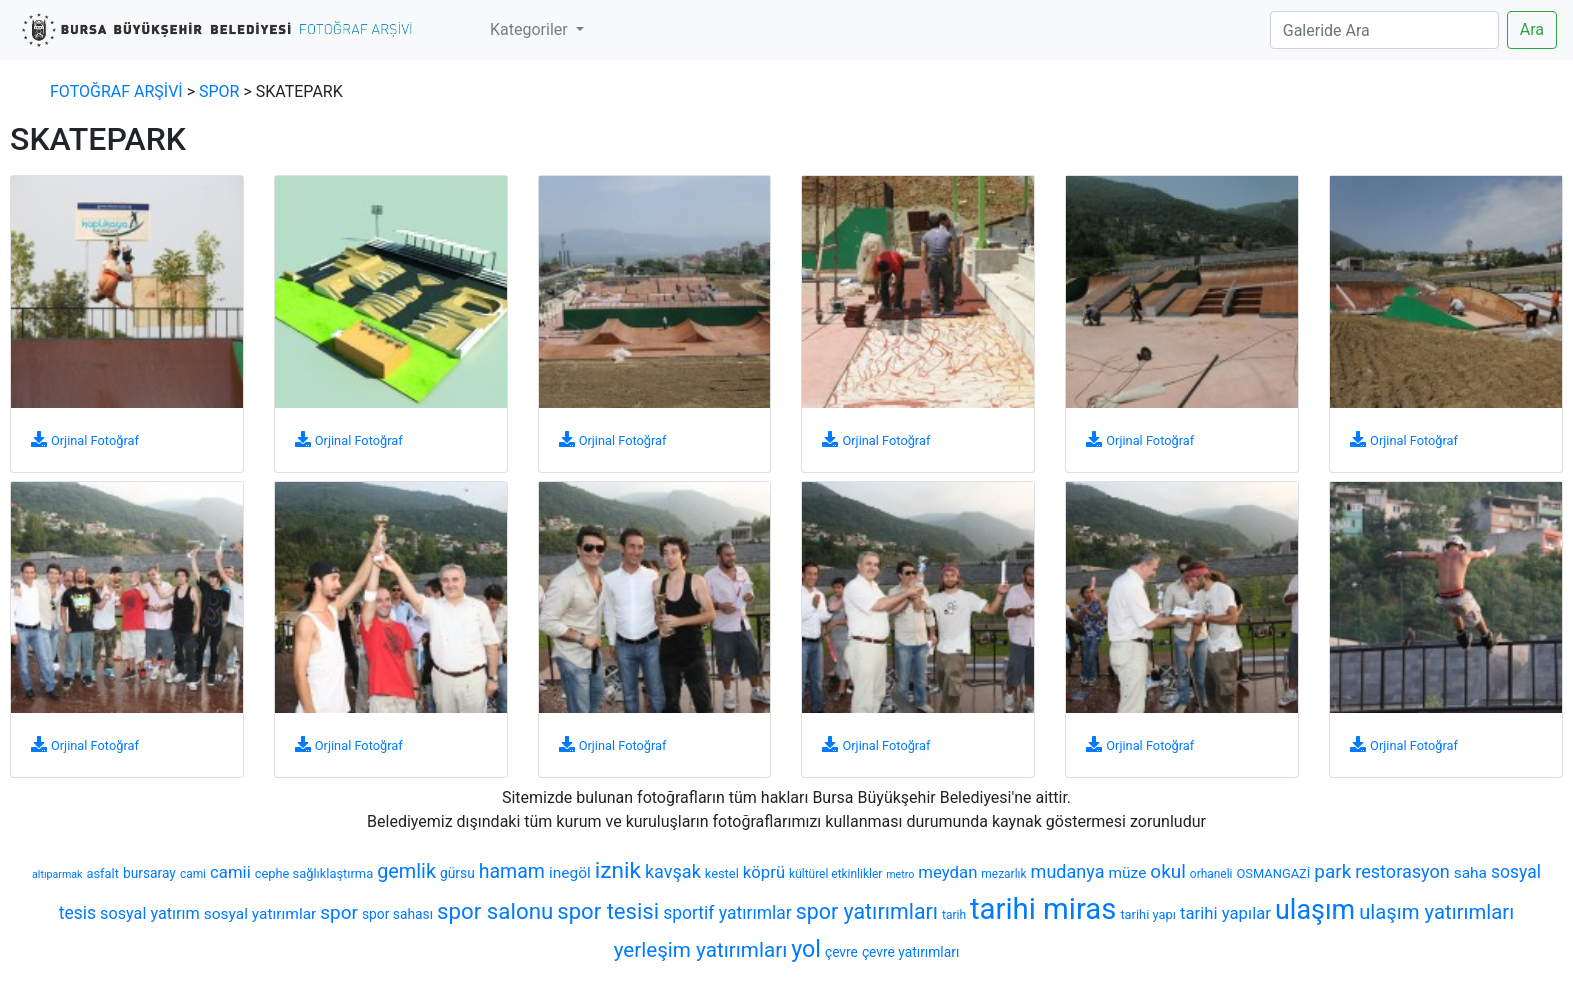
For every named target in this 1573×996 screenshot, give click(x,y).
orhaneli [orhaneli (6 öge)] (1211, 874)
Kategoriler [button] (531, 29)
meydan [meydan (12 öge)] (947, 872)
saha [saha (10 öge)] (1470, 873)
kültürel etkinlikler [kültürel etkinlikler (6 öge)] (835, 874)
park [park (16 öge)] (1332, 871)
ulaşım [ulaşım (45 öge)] (1315, 910)
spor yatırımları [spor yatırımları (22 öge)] (867, 911)
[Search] (1384, 30)
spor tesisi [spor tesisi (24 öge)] (608, 911)
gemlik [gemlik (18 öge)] (406, 871)
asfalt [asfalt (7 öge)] (102, 873)
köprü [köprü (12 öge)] (764, 872)
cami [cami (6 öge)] (193, 874)
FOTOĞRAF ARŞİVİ (116, 91)
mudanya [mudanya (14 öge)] (1068, 871)
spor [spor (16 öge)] (339, 912)
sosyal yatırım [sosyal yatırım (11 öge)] (150, 913)
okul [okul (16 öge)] (1168, 871)
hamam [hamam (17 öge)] (512, 871)
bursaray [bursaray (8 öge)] (149, 873)
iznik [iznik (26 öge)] (618, 870)
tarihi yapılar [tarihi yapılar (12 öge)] (1225, 913)
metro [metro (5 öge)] (900, 874)
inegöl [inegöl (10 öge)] (570, 873)
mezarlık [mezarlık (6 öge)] (1003, 874)
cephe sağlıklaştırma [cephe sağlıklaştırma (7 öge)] (314, 873)
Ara (1532, 29)
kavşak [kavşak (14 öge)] (673, 871)
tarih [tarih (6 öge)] (954, 915)
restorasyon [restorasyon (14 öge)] (1402, 871)
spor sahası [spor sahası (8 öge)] (397, 914)
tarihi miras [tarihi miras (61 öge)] (1043, 909)
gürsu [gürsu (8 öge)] (457, 873)
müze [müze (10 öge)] (1128, 873)
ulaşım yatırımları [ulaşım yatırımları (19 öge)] (1436, 912)
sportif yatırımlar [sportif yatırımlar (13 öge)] (727, 913)
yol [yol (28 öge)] (806, 949)
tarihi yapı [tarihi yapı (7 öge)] (1148, 914)
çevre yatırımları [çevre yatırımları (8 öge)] (910, 952)
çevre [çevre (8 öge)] (841, 952)
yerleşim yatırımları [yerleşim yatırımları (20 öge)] (701, 950)
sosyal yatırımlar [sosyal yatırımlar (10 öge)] (260, 914)
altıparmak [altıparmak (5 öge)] (57, 874)
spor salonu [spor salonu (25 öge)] (495, 911)
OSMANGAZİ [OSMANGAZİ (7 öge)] (1274, 873)
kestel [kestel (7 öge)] (722, 873)
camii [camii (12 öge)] (230, 872)
